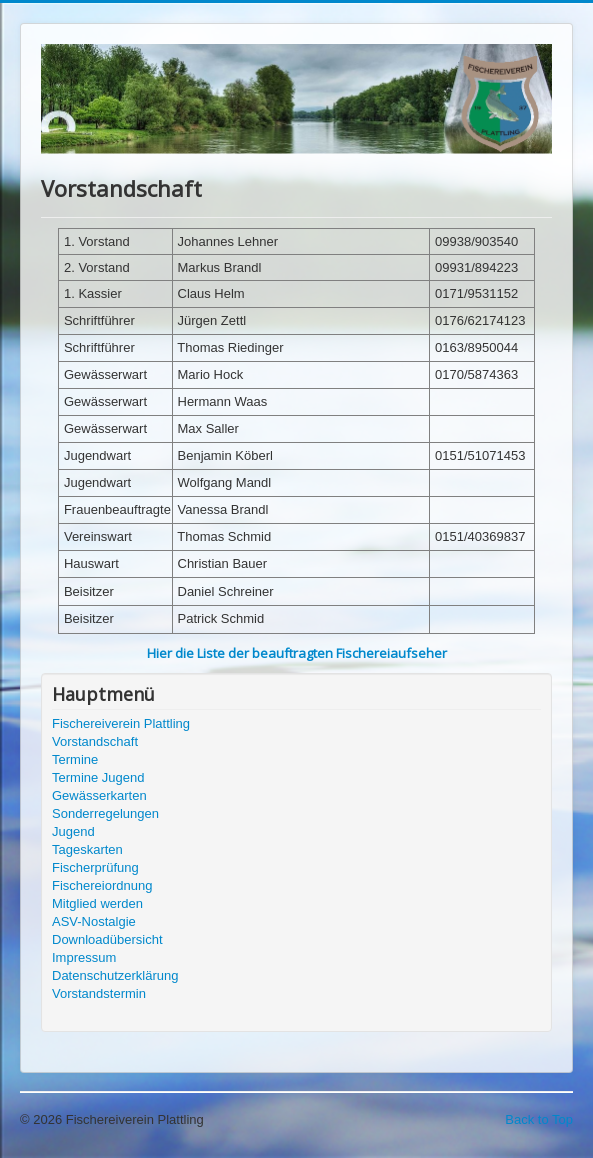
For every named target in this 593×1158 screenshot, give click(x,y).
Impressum (84, 957)
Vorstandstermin (99, 993)
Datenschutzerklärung (115, 975)
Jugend (73, 831)
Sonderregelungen (105, 813)
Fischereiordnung (102, 885)
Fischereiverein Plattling (121, 723)
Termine (75, 759)
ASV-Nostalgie (94, 921)
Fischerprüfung (95, 867)
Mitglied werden (97, 903)
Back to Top (539, 1119)
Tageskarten (87, 849)
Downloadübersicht (107, 939)
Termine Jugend (98, 777)
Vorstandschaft (95, 741)
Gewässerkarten (99, 795)
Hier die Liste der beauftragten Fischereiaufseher (297, 653)
